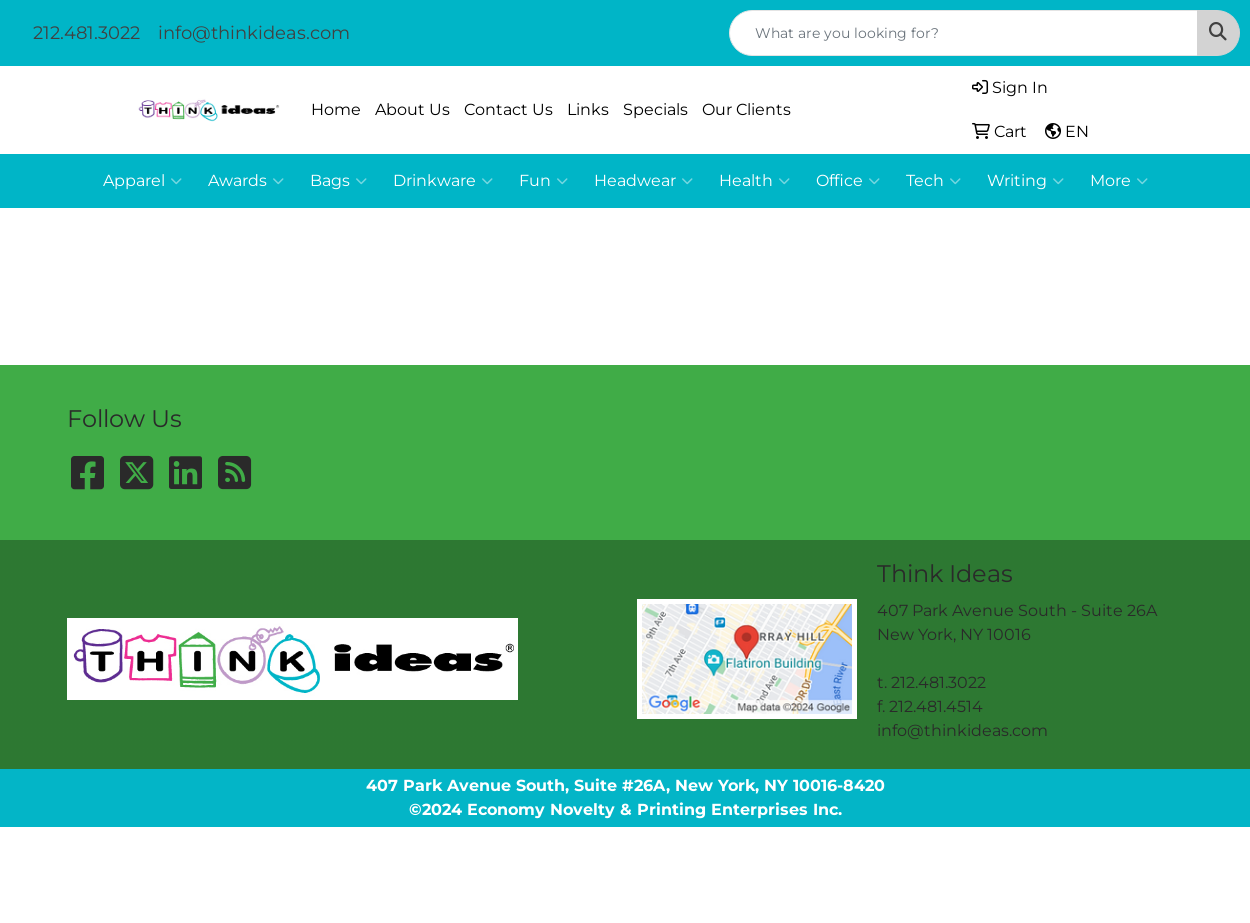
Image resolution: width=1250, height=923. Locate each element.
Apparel (142, 181)
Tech (933, 181)
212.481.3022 (86, 33)
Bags (338, 181)
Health (754, 181)
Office (848, 181)
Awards (246, 181)
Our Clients (746, 109)
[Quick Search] (963, 33)
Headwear (643, 181)
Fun (543, 181)
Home (336, 109)
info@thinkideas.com (254, 33)
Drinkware (443, 181)
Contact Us (508, 109)
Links (588, 109)
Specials (655, 109)
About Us (412, 109)
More (1119, 181)
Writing (1025, 181)
